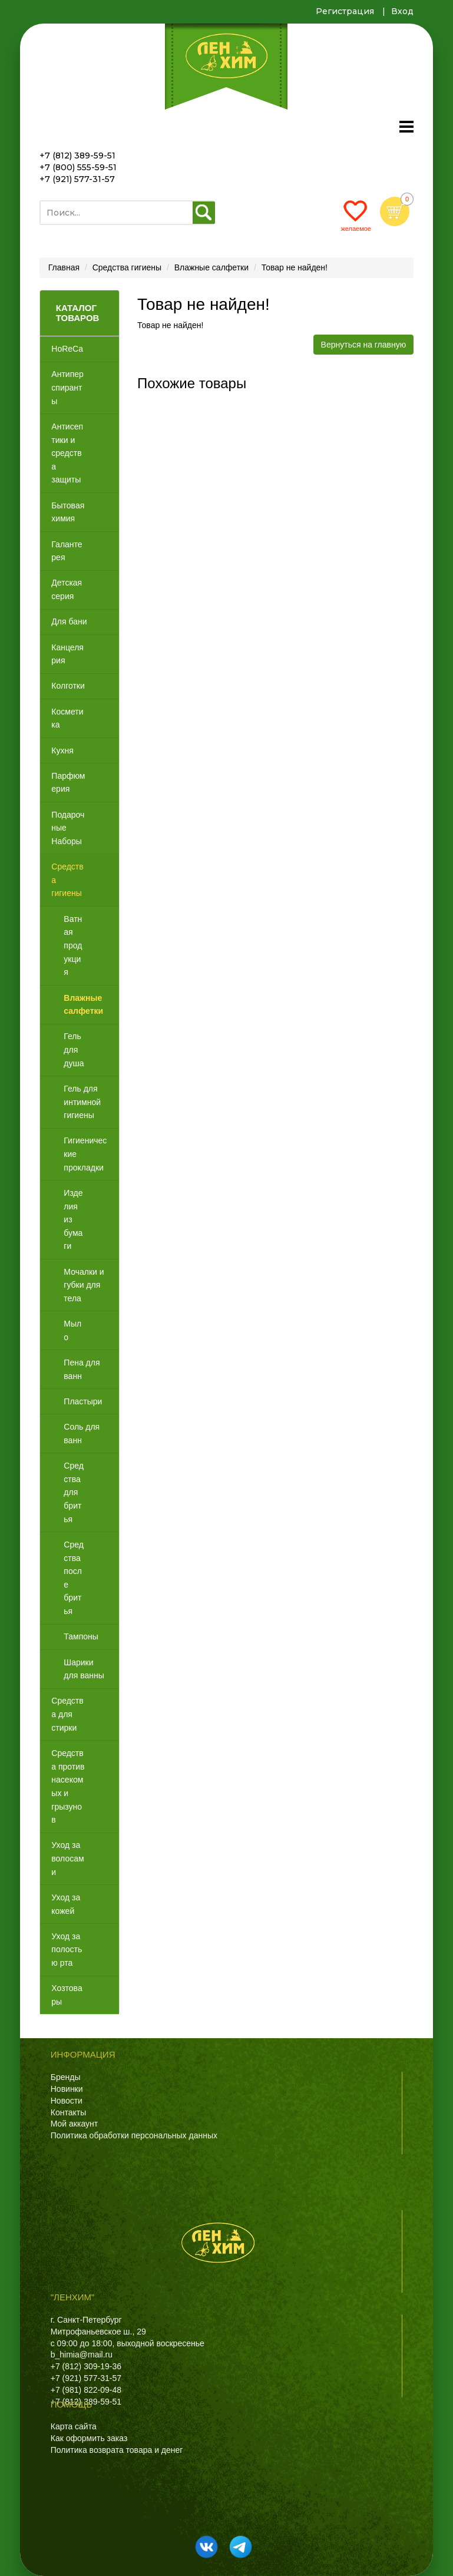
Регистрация (345, 11)
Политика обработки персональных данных (134, 2135)
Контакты (68, 2112)
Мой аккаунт (74, 2123)
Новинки (67, 2089)
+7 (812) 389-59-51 (77, 155)
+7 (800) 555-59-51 (78, 167)
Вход (402, 11)
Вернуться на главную (363, 344)
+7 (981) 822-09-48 (86, 2390)
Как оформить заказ (89, 2438)
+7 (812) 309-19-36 (86, 2366)
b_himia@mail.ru (82, 2354)
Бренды (66, 2077)
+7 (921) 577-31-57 (77, 179)
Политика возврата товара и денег (117, 2450)
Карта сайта (74, 2426)
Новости (66, 2100)
